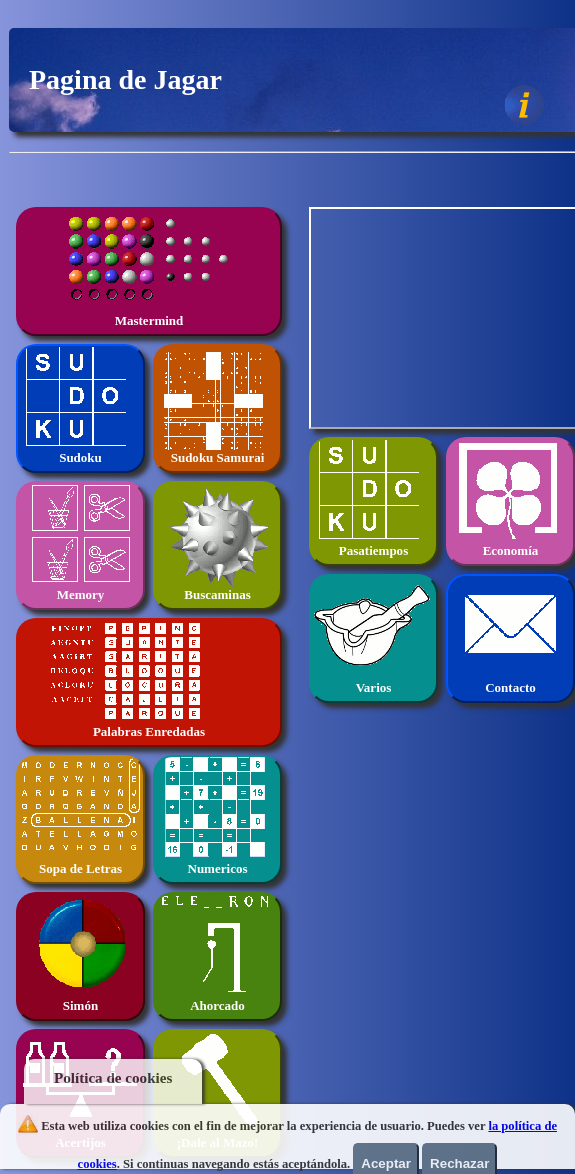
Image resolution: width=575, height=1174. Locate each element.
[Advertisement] (443, 314)
